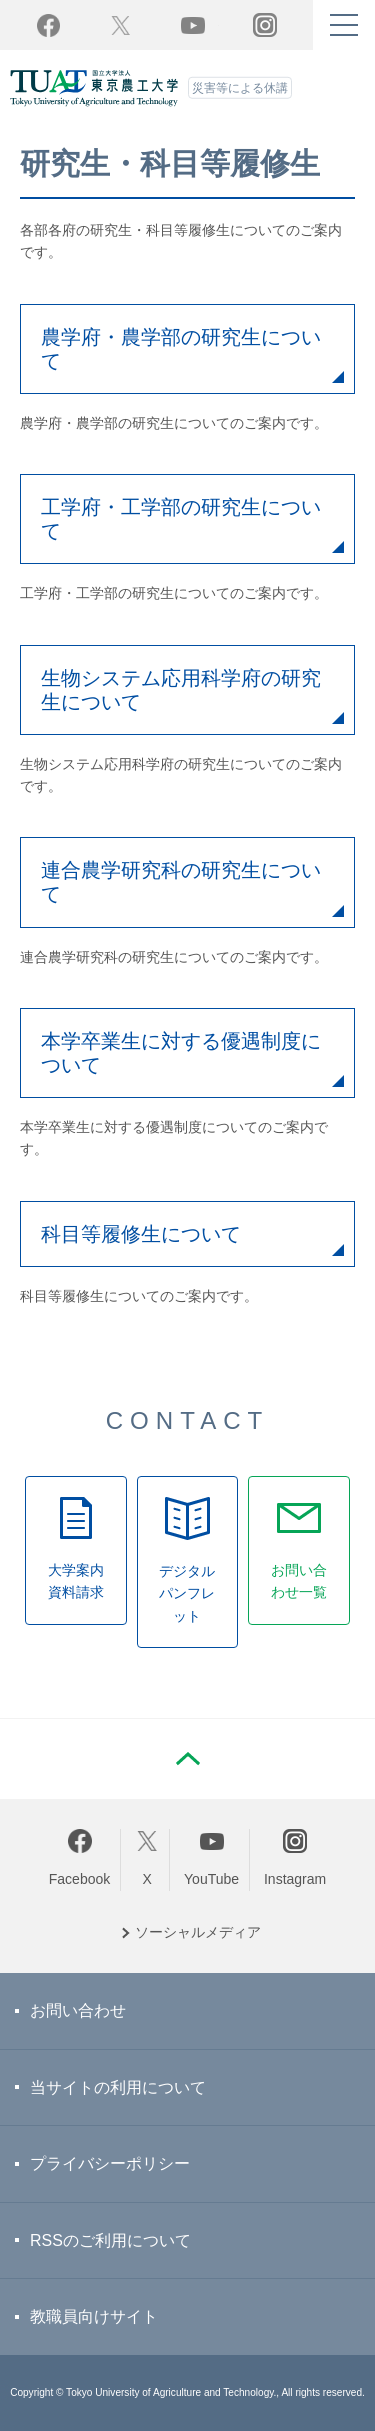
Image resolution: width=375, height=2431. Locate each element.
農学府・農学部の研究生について (181, 349)
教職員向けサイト (94, 2316)
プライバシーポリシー (110, 2163)
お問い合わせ (78, 2010)
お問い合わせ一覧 (299, 1581)
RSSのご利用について (110, 2240)
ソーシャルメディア (198, 1932)
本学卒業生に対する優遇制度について (181, 1053)
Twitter (120, 25)
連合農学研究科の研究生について (181, 882)
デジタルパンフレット (187, 1593)
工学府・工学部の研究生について (181, 519)
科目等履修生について (141, 1234)
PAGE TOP (188, 1759)
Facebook (79, 1879)
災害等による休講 (240, 88)
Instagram (295, 1879)
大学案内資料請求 (76, 1581)
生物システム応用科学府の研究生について (181, 690)
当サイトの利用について (118, 2087)
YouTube (193, 25)
